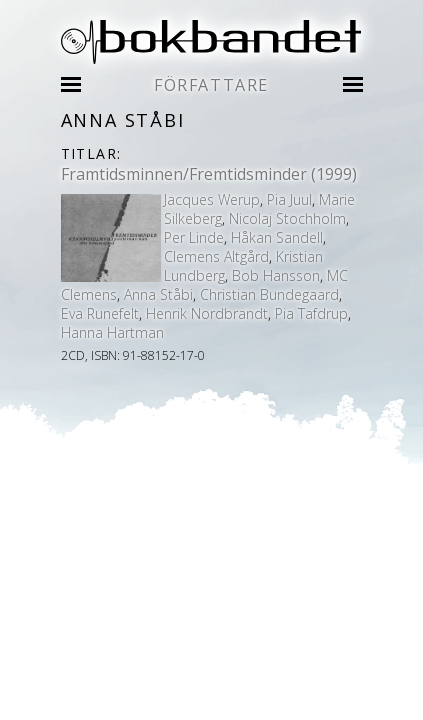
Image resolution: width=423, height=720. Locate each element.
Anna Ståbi (158, 294)
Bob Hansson (276, 275)
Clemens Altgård (216, 256)
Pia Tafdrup (311, 313)
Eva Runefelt (100, 313)
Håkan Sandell (277, 237)
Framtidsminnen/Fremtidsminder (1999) (209, 174)
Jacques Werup (212, 199)
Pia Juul (289, 199)
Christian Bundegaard (269, 294)
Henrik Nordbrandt (207, 313)
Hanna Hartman (112, 332)
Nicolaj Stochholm (287, 218)
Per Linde (194, 237)
